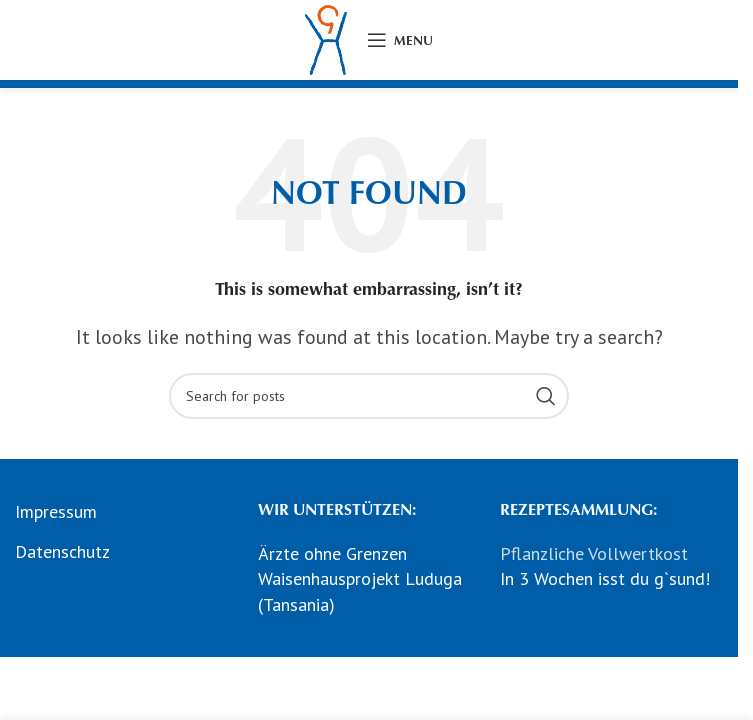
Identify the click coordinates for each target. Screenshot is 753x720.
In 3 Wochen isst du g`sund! (605, 578)
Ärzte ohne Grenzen (332, 553)
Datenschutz (62, 551)
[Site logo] (326, 38)
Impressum (56, 511)
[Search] (369, 396)
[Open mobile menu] (400, 40)
